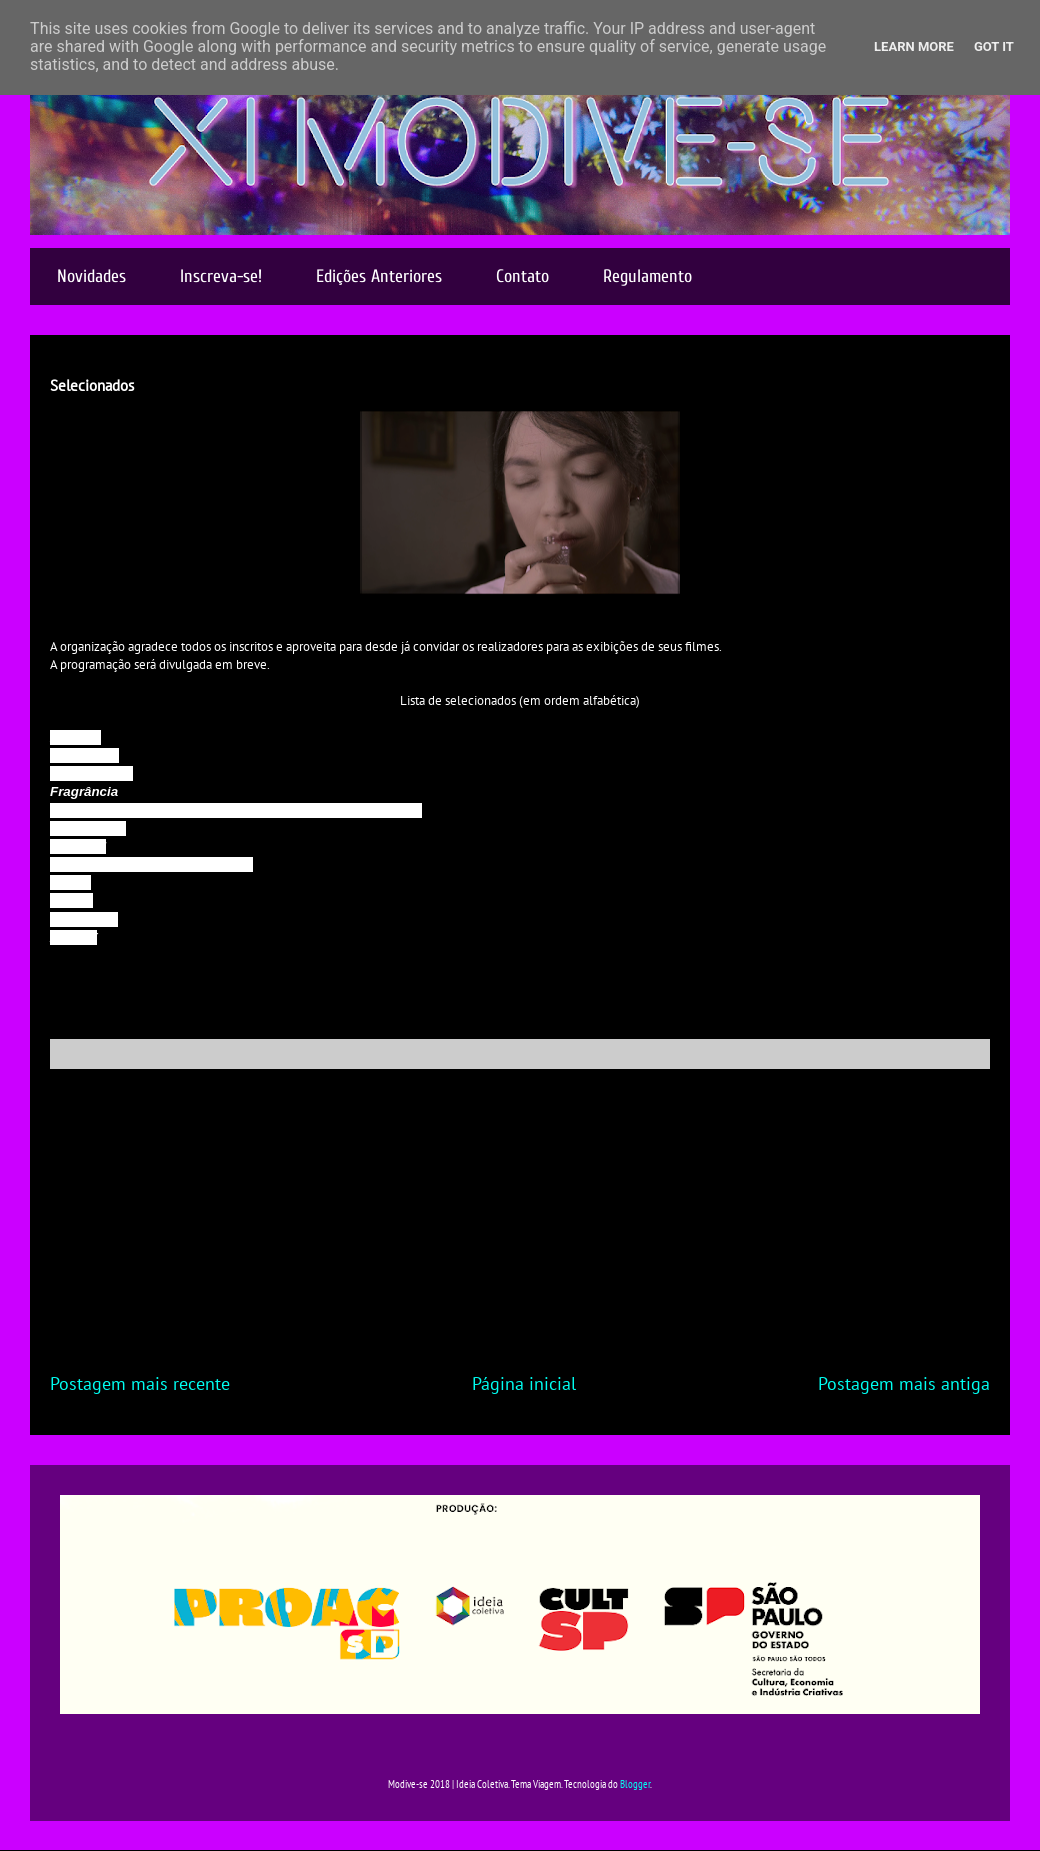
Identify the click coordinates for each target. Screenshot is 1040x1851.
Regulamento (647, 276)
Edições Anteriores (379, 276)
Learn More (914, 46)
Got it (994, 46)
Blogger (635, 1784)
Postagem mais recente (140, 1383)
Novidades (91, 276)
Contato (522, 276)
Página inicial (524, 1383)
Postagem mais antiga (904, 1383)
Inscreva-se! (221, 276)
